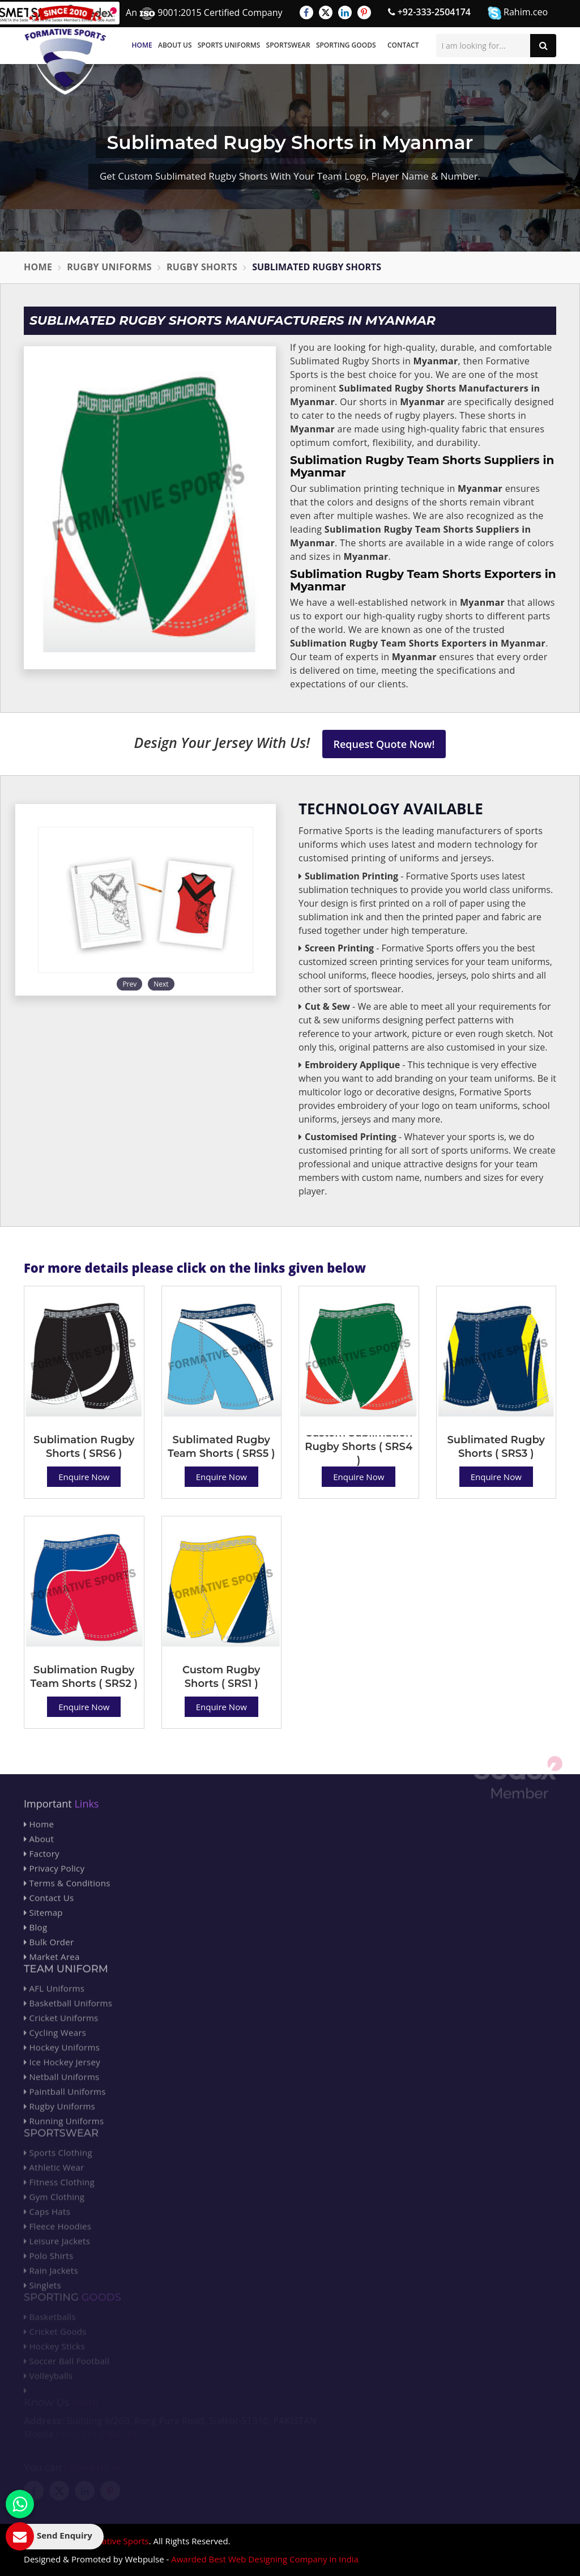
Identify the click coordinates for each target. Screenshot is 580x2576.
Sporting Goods (346, 45)
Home (142, 45)
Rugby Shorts (202, 267)
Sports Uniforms (229, 45)
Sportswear (288, 45)
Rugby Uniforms (109, 267)
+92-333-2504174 (429, 12)
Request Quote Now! (384, 744)
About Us (175, 45)
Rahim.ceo (518, 13)
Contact (403, 45)
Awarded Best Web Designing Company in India (265, 2559)
